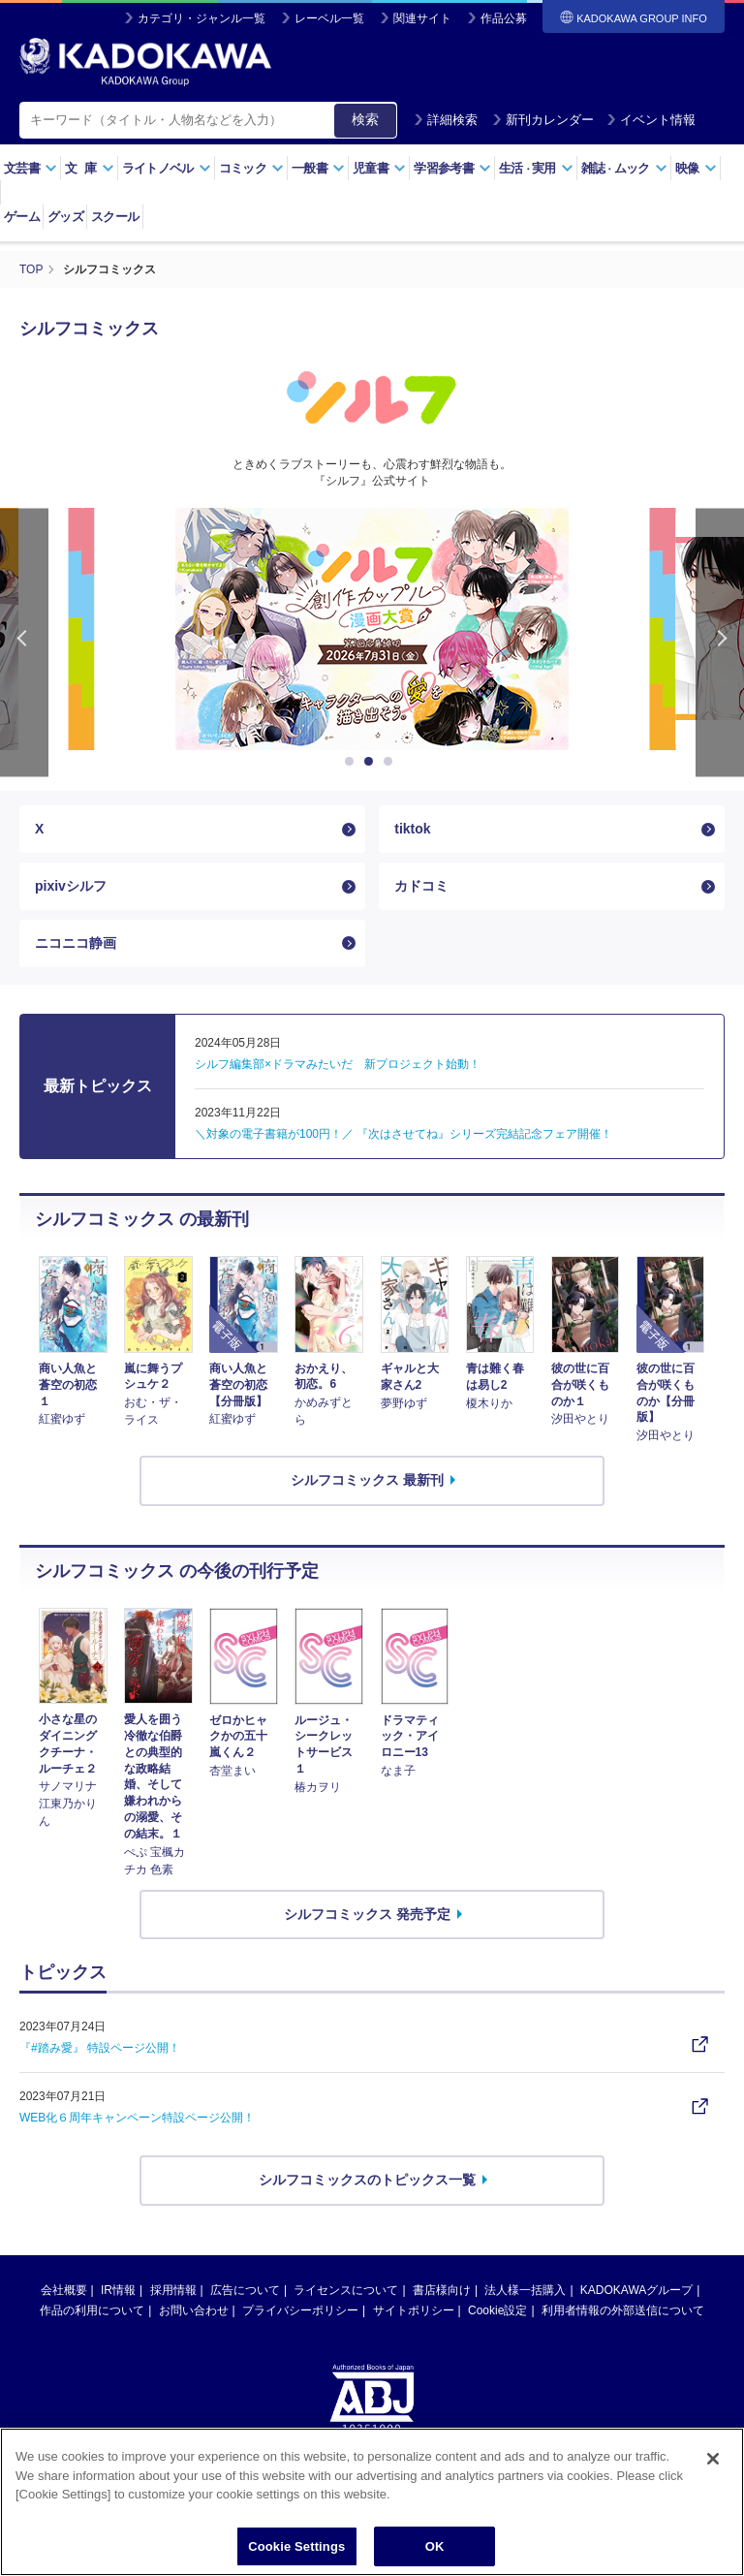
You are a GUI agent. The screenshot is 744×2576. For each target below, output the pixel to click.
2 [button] (372, 762)
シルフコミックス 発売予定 (367, 1914)
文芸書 (30, 168)
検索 (365, 119)
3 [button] (391, 762)
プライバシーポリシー (300, 2310)
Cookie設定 (497, 2310)
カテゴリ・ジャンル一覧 (201, 18)
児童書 (379, 168)
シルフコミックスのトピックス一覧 (367, 2179)
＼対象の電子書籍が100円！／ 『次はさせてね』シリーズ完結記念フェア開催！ (403, 1134)
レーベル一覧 (329, 18)
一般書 (318, 168)
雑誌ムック (624, 168)
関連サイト (422, 18)
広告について (245, 2290)
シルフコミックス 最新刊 (367, 1480)
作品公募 (503, 18)
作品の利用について (92, 2310)
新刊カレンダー (543, 119)
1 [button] (352, 762)
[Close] (713, 2490)
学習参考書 (452, 168)
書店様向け (442, 2290)
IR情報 (118, 2290)
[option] (372, 629)
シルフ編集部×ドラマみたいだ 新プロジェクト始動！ (337, 1064)
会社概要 (64, 2290)
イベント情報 (651, 119)
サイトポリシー (413, 2310)
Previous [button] (24, 642)
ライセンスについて (346, 2290)
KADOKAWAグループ (636, 2290)
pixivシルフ (71, 886)
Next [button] (720, 642)
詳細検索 (446, 119)
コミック (251, 168)
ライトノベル (166, 168)
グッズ (65, 216)
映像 (696, 168)
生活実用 (536, 168)
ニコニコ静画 (75, 943)
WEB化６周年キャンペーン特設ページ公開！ (137, 2117)
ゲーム (22, 216)
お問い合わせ (194, 2310)
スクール (115, 216)
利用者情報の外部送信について (623, 2310)
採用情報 (173, 2290)
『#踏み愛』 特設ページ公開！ (99, 2048)
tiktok (412, 828)
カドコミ (421, 886)
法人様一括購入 (525, 2290)
